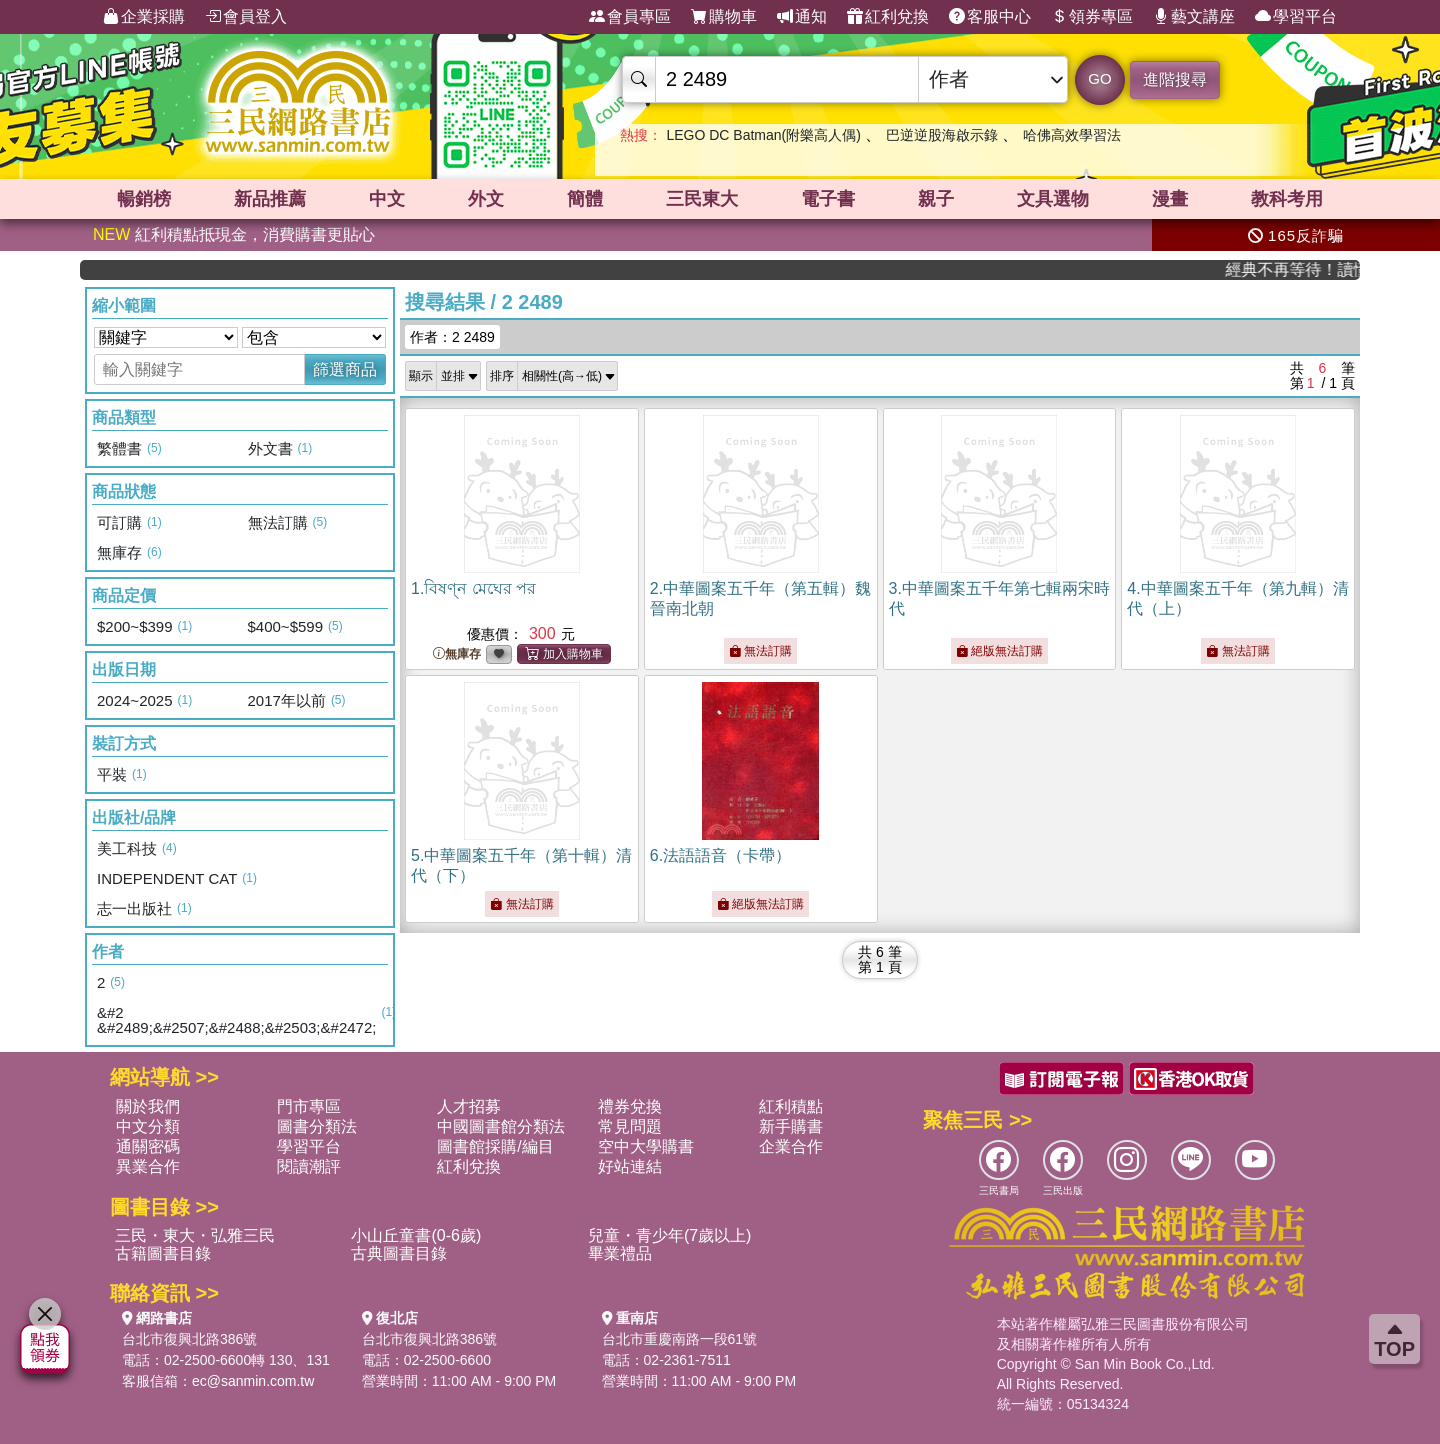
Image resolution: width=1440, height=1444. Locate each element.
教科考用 (1287, 199)
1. (473, 588)
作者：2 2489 (452, 337)
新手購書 (791, 1126)
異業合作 (148, 1166)
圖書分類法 (317, 1126)
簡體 (585, 199)
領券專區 (1092, 17)
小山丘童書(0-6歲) (416, 1235)
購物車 (724, 17)
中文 (387, 199)
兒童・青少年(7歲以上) (670, 1235)
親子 (936, 199)
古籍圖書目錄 (163, 1253)
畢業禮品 (620, 1253)
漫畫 (1170, 199)
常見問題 (630, 1126)
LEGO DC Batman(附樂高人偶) (763, 135)
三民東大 (702, 199)
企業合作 (791, 1146)
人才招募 (469, 1106)
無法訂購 (760, 651)
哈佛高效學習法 (1072, 135)
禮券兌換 (630, 1106)
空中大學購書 (646, 1146)
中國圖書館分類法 (501, 1126)
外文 (486, 199)
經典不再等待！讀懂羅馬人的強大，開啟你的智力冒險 (1307, 269)
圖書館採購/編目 (495, 1146)
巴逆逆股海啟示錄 (942, 135)
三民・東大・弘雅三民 (195, 1235)
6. (720, 855)
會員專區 (630, 17)
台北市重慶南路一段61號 (680, 1339)
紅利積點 (791, 1106)
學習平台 (1296, 17)
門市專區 (309, 1106)
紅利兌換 (888, 17)
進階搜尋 (1175, 79)
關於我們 (148, 1106)
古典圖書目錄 (399, 1253)
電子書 (828, 199)
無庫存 (457, 654)
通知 (802, 17)
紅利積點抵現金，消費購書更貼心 (234, 234)
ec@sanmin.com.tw (253, 1381)
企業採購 (144, 17)
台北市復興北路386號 (189, 1339)
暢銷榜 (144, 199)
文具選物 (1053, 199)
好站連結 (630, 1166)
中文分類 (148, 1126)
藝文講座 (1194, 17)
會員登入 (246, 17)
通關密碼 (148, 1146)
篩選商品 (345, 369)
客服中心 (990, 17)
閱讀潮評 (309, 1166)
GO (1099, 78)
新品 (270, 199)
